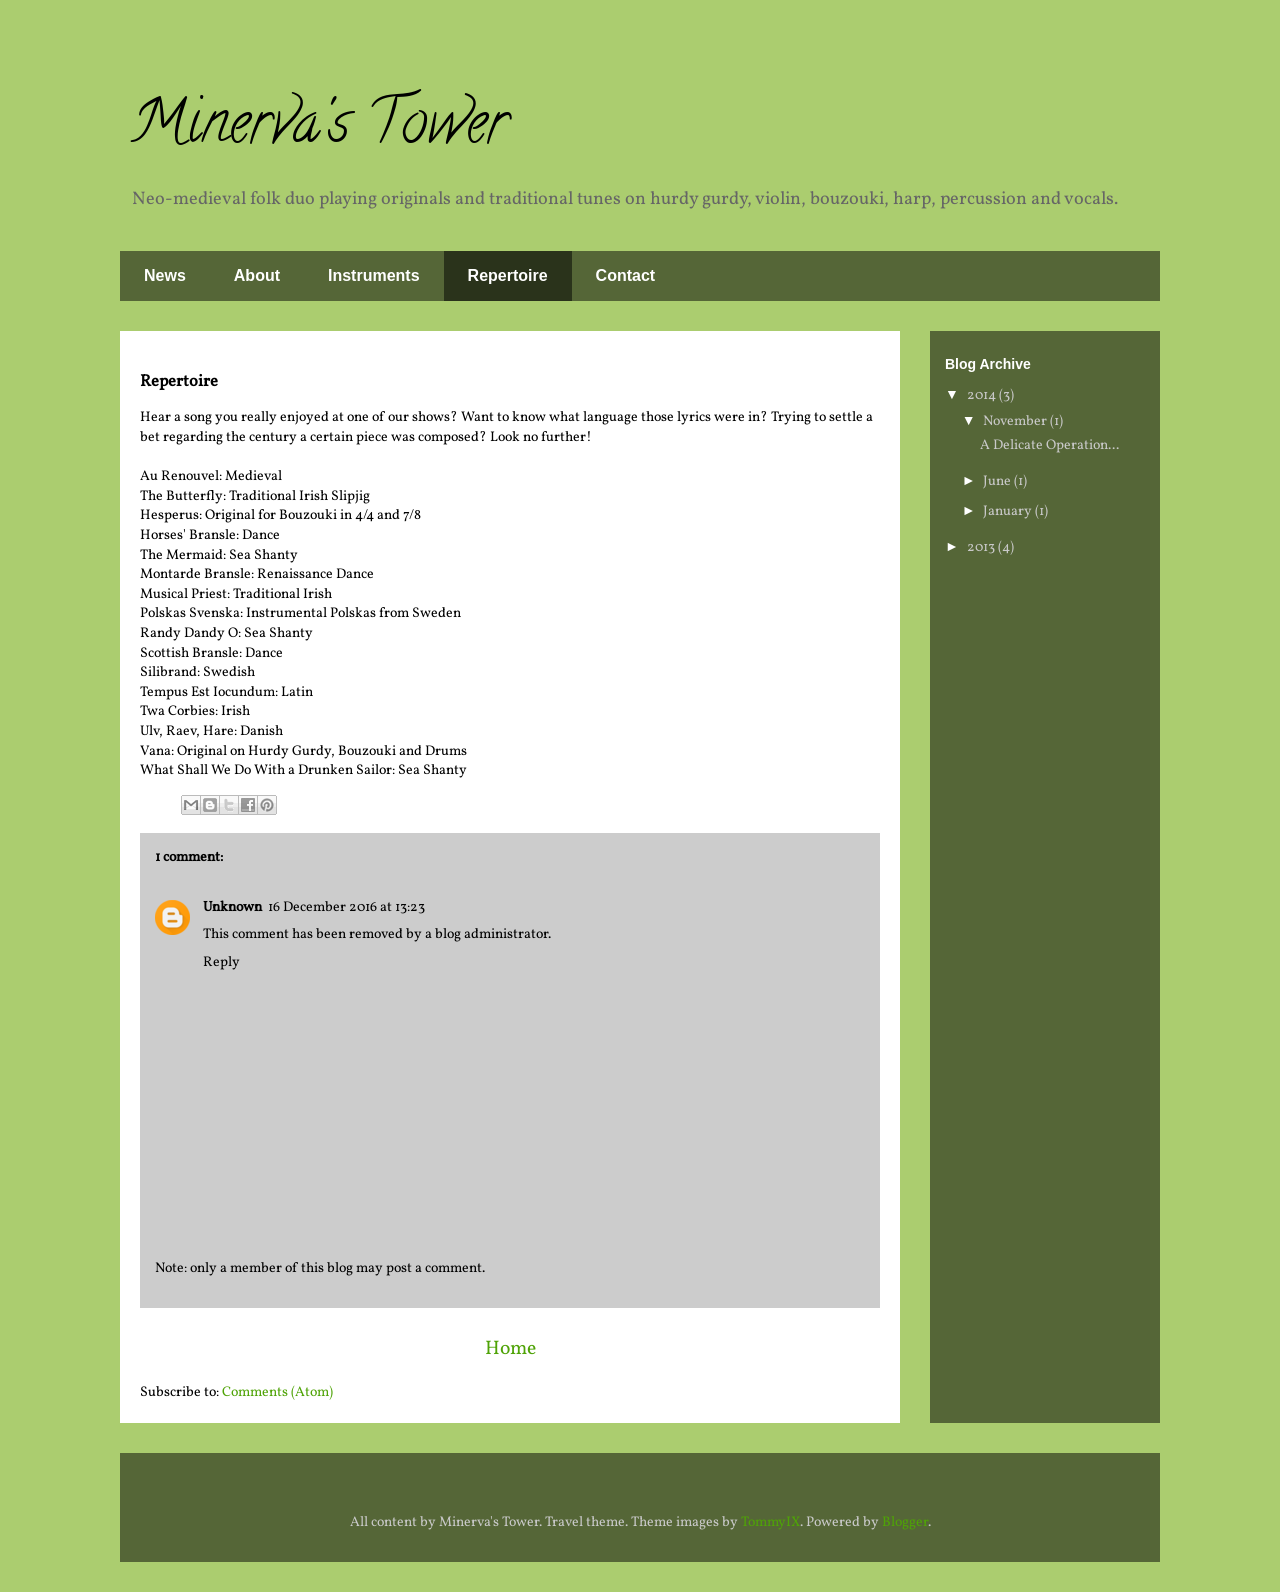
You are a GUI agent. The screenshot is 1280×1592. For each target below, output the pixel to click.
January (1009, 511)
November (1016, 421)
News (165, 275)
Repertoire (508, 275)
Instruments (374, 275)
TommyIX (770, 1522)
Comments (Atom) (277, 1392)
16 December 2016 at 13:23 (346, 907)
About (257, 275)
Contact (626, 275)
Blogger (905, 1522)
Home (510, 1349)
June (998, 481)
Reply (221, 962)
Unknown (232, 907)
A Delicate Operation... (1049, 445)
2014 (983, 395)
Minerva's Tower (319, 129)
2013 (982, 547)
